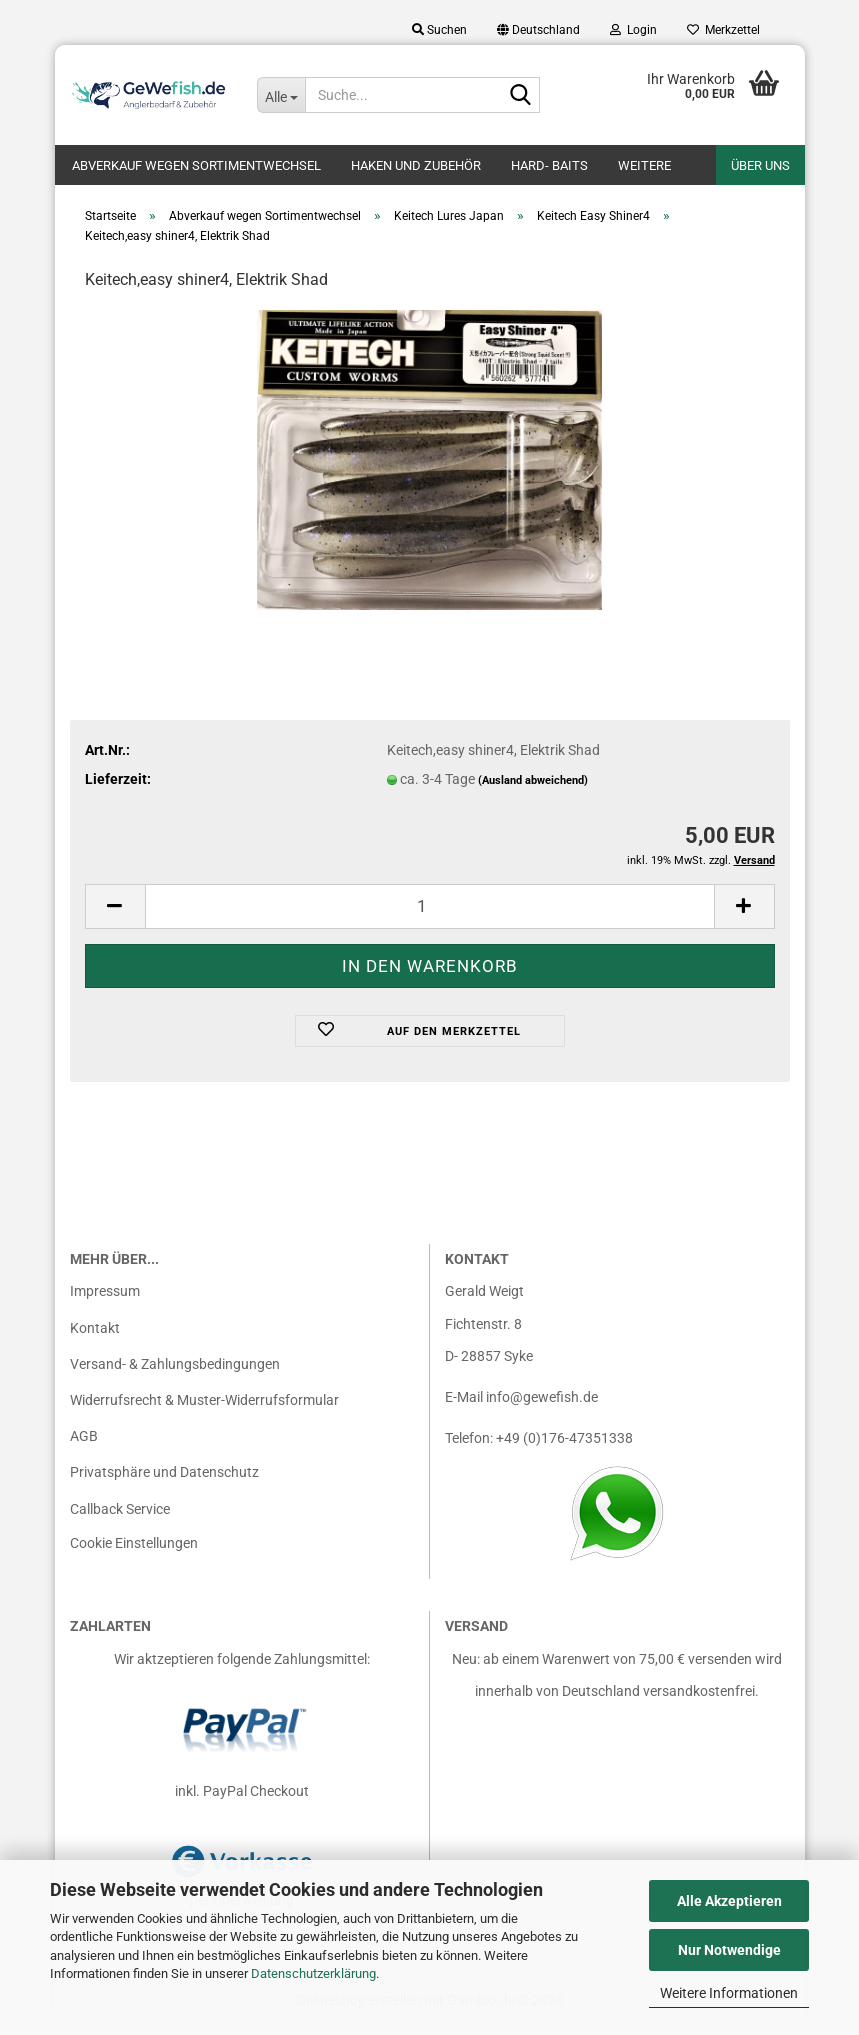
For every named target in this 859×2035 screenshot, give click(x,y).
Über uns (760, 165)
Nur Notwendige (729, 1950)
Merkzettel (723, 30)
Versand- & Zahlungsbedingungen (175, 1374)
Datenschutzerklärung (313, 1973)
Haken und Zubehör (416, 165)
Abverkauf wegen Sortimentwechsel (196, 165)
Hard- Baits (549, 165)
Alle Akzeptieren (729, 1901)
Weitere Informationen (729, 1993)
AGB (84, 1446)
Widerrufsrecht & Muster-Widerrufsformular (204, 1410)
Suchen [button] (439, 30)
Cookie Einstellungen (134, 1553)
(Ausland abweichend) (533, 790)
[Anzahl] (430, 916)
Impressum (105, 1301)
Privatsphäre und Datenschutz (164, 1482)
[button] (538, 30)
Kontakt (95, 1338)
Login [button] (633, 30)
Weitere (644, 165)
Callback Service (120, 1519)
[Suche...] (281, 95)
